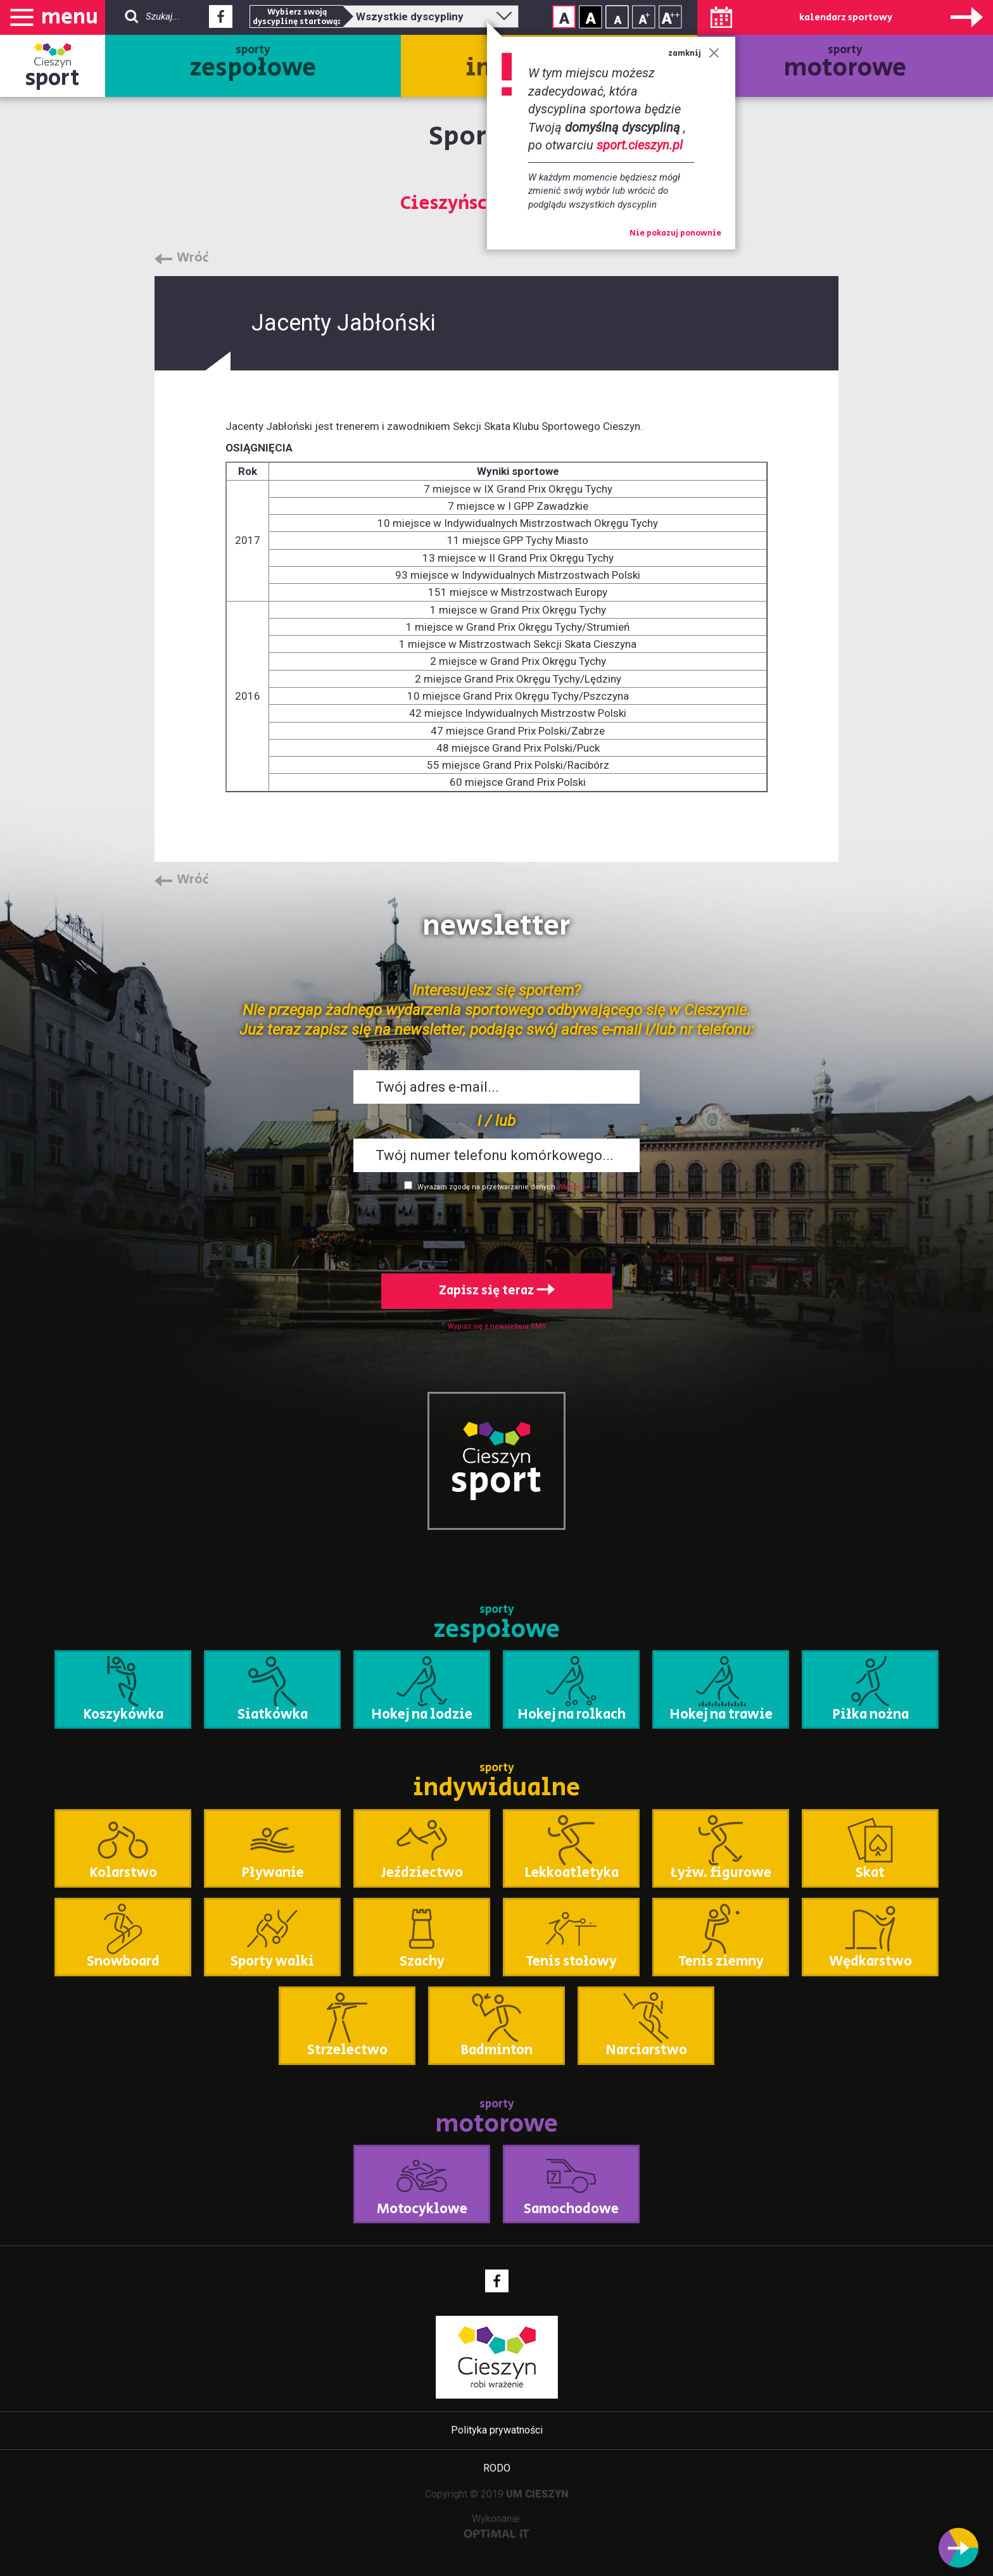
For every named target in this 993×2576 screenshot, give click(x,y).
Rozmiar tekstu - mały (617, 16)
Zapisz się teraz (497, 1291)
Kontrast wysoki (590, 16)
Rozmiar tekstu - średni (643, 16)
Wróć (193, 258)
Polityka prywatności (497, 2430)
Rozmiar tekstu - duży (670, 16)
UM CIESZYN (537, 2494)
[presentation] (496, 1229)
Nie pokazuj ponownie (675, 233)
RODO (496, 2468)
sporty (253, 64)
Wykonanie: (497, 2526)
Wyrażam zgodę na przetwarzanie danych (486, 1187)
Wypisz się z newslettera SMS (497, 1326)
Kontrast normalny (564, 16)
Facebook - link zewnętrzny (220, 20)
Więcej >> (573, 1187)
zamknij (693, 53)
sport (52, 78)
